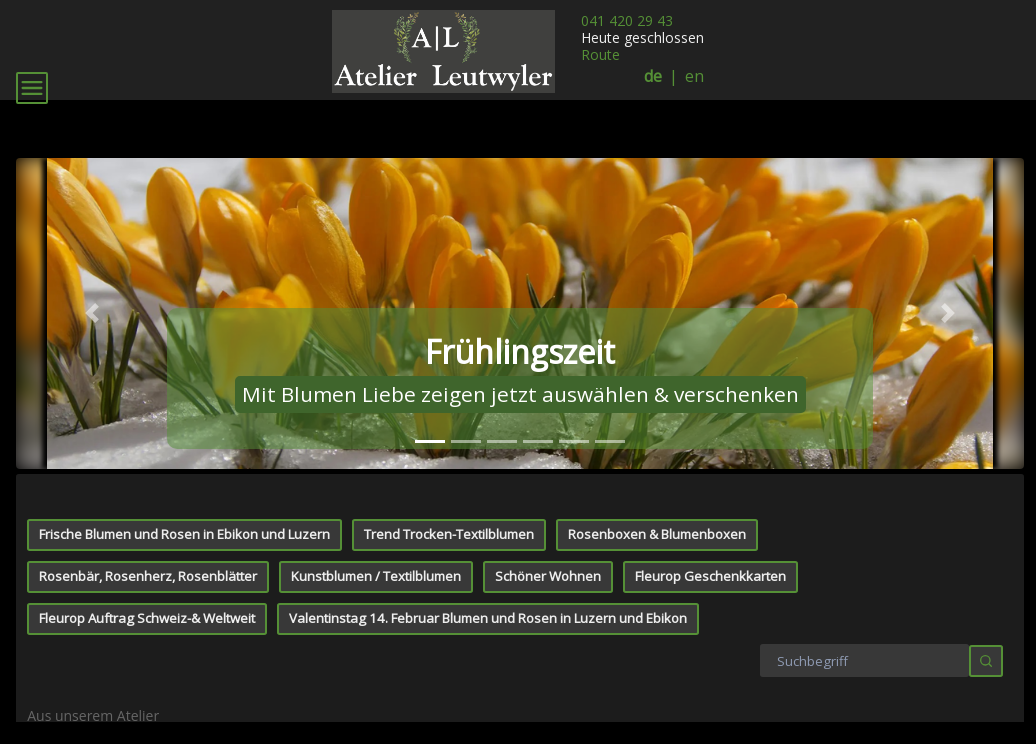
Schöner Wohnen (548, 576)
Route (600, 54)
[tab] (430, 441)
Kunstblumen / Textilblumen (376, 576)
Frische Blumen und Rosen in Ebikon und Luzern (184, 534)
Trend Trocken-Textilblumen (449, 534)
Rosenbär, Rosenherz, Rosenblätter (148, 576)
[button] (91, 313)
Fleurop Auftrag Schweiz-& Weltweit (147, 618)
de (653, 76)
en (694, 76)
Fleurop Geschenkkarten (710, 576)
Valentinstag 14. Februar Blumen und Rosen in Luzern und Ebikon (488, 618)
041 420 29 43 (627, 20)
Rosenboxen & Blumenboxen (657, 534)
